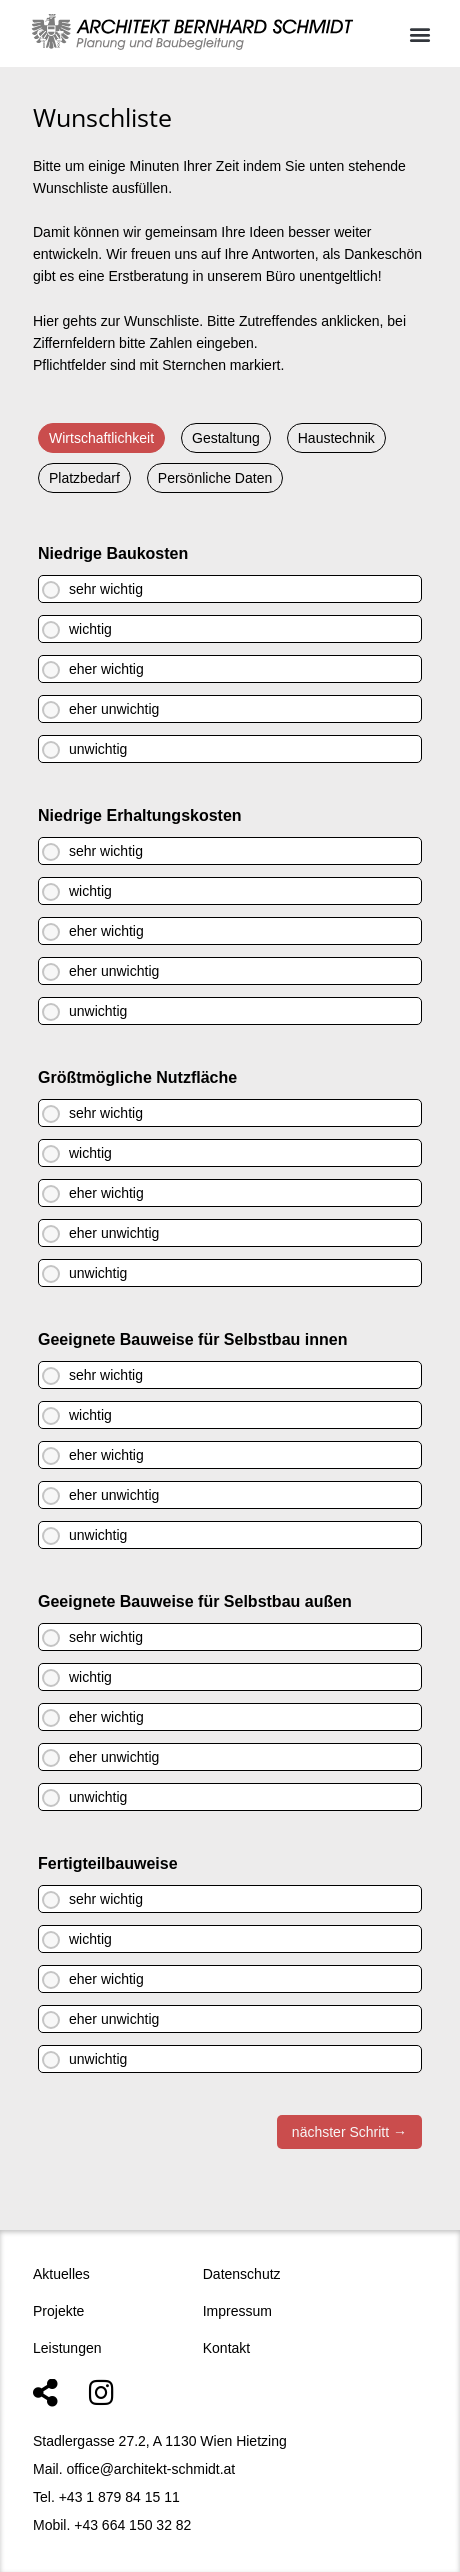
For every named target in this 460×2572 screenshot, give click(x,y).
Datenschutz (242, 2274)
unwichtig (98, 749)
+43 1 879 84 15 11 (119, 2497)
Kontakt (226, 2348)
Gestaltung (226, 438)
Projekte (58, 2311)
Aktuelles (61, 2274)
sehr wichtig (106, 589)
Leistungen (67, 2348)
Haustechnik (336, 438)
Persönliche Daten (215, 478)
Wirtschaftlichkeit (101, 438)
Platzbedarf (84, 478)
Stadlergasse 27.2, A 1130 (114, 2441)
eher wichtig (106, 669)
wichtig (90, 629)
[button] (420, 33)
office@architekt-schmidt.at (150, 2469)
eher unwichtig (114, 709)
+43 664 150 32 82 (132, 2525)
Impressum (237, 2311)
